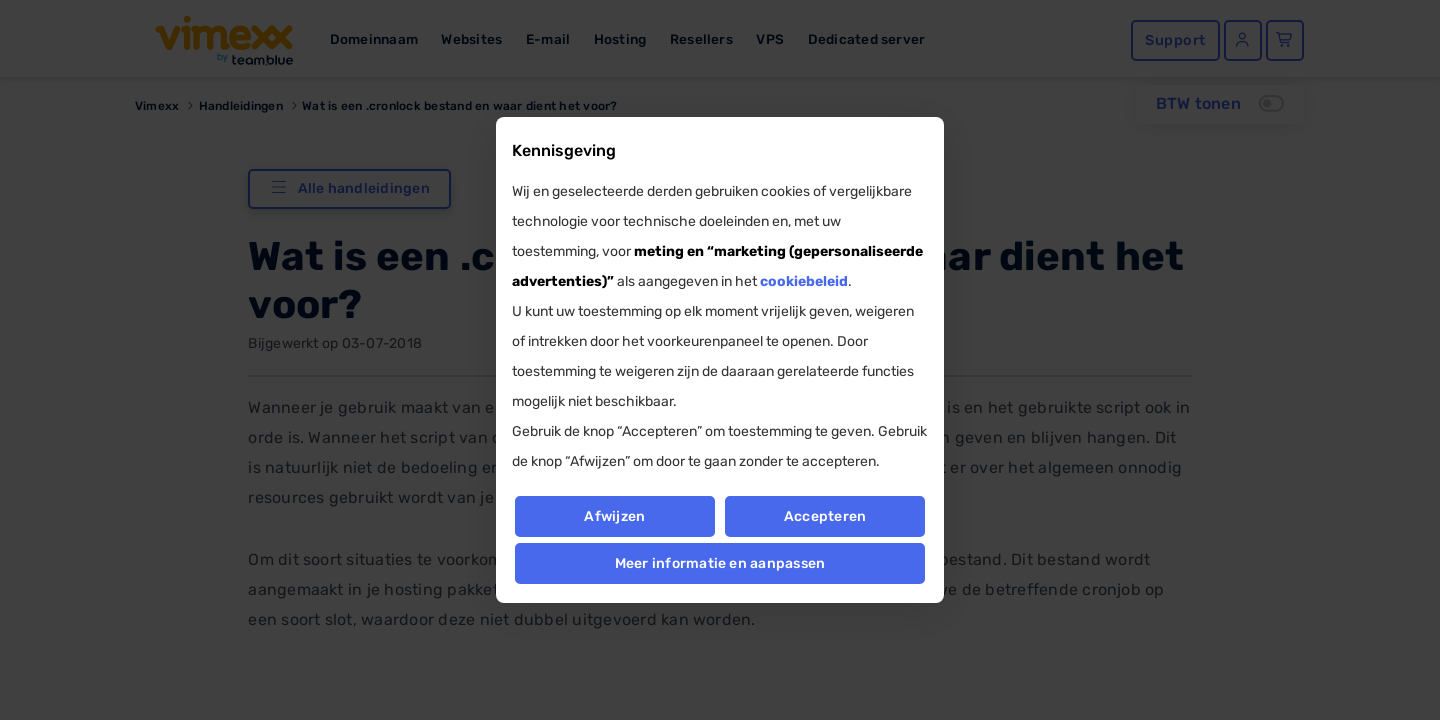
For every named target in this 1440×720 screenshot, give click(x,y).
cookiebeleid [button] (804, 281)
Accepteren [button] (825, 516)
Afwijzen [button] (614, 516)
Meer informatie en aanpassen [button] (720, 563)
